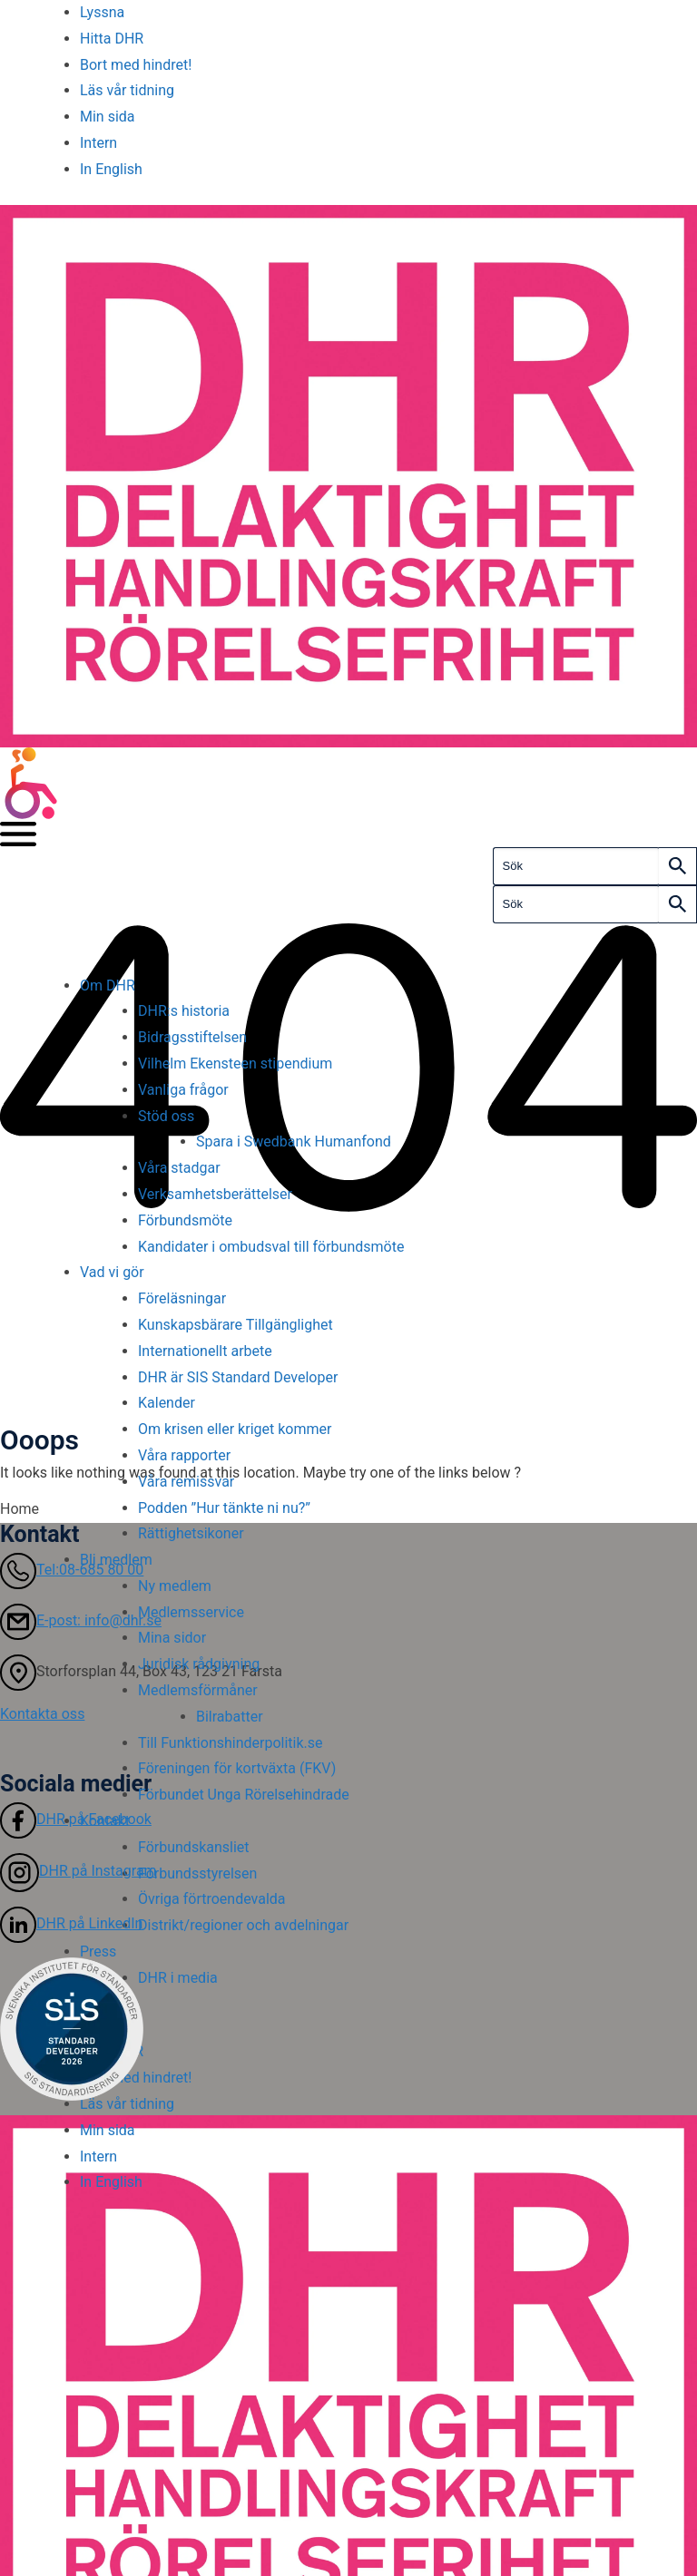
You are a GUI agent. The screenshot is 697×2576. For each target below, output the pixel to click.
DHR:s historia (184, 1011)
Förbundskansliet (194, 1847)
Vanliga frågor (183, 1089)
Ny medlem (174, 1586)
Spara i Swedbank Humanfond (293, 1141)
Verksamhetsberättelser (215, 1194)
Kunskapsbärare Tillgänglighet (237, 1324)
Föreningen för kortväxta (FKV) (237, 1768)
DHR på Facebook (76, 1819)
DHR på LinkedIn (71, 1923)
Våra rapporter (184, 1455)
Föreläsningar (182, 1298)
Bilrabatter (229, 1716)
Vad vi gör (112, 1272)
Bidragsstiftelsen (192, 1037)
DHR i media (178, 1977)
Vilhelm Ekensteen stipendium (235, 1063)
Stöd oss (166, 1116)
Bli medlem (116, 1559)
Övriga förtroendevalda (212, 1899)
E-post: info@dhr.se (81, 1620)
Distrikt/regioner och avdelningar (243, 1925)
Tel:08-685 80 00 (71, 1569)
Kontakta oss (42, 1713)
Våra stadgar (179, 1167)
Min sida (107, 116)
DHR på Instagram (78, 1870)
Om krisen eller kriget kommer (234, 1429)
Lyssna (102, 12)
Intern (98, 142)
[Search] (677, 866)
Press (98, 1951)
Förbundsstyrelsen (197, 1873)
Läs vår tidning (127, 90)
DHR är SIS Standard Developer (238, 1377)
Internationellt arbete (205, 1351)
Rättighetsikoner (191, 1533)
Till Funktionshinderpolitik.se (230, 1742)
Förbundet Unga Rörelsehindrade (243, 1794)
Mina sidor (172, 1637)
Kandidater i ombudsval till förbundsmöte (271, 1246)
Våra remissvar (186, 1481)
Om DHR (107, 985)
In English (111, 169)
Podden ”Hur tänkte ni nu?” (224, 1508)
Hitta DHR (111, 38)
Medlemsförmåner (198, 1690)
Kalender (166, 1402)
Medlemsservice (191, 1612)
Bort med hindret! (135, 64)
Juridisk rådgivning (199, 1664)
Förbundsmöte (185, 1220)
